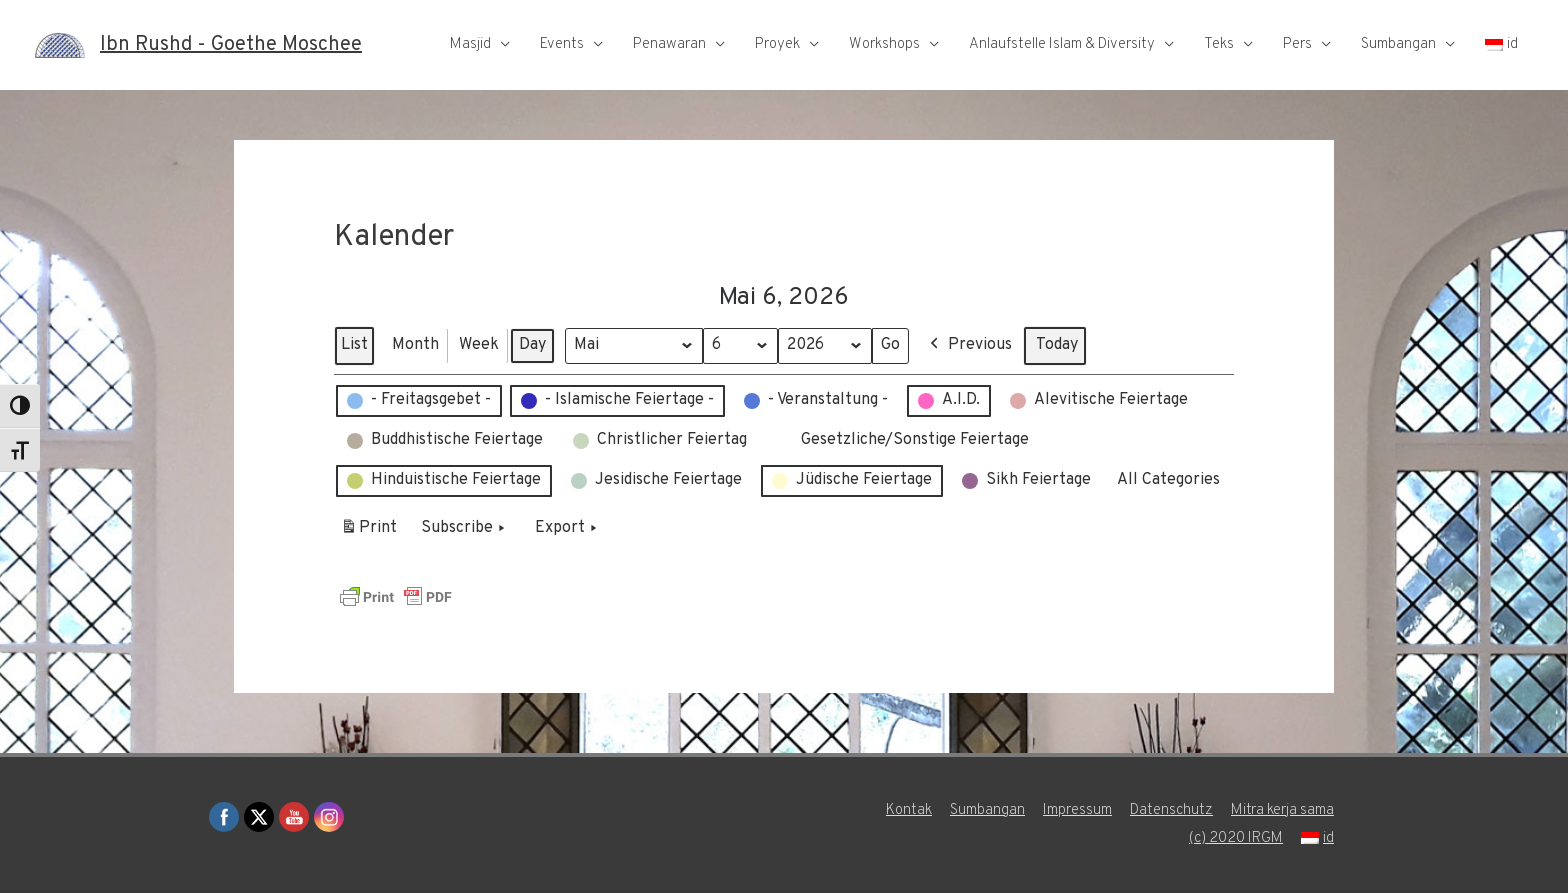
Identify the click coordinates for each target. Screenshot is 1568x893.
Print (368, 531)
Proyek (777, 44)
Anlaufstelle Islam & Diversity (1062, 44)
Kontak (909, 810)
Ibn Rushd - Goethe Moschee (231, 45)
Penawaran (669, 44)
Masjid (470, 44)
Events (562, 44)
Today (1057, 344)
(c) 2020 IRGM (1236, 838)
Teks (1219, 44)
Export (568, 528)
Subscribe (465, 528)
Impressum (1077, 810)
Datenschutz (1171, 810)
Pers (1297, 44)
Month (415, 344)
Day (532, 344)
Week (479, 344)
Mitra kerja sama (1282, 810)
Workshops (884, 44)
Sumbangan (1398, 44)
